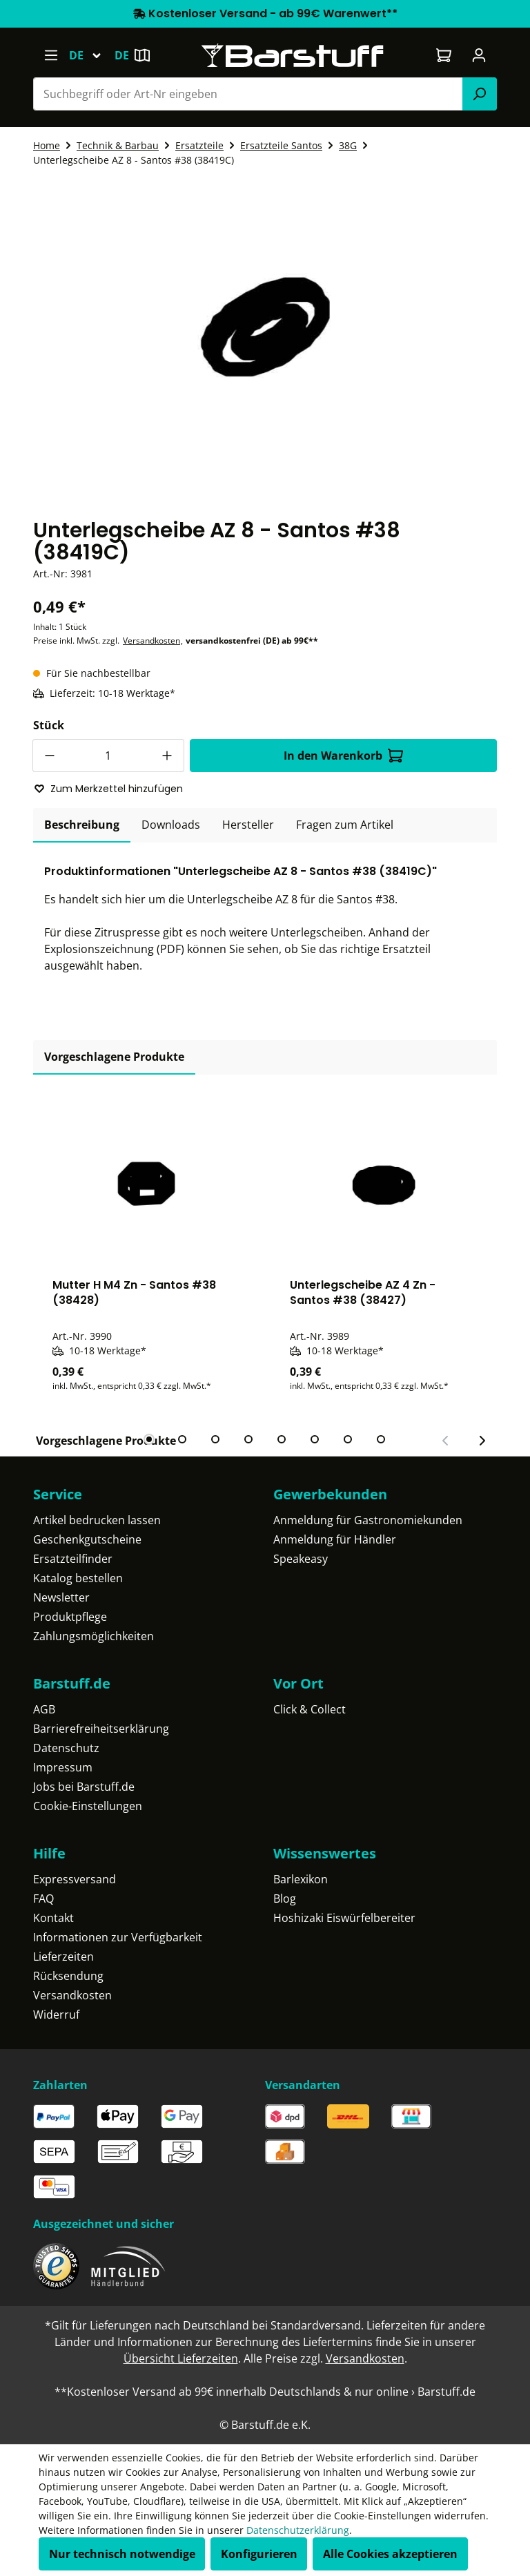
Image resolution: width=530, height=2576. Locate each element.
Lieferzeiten (63, 1956)
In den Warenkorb (343, 755)
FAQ (43, 1898)
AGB (44, 1709)
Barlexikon (300, 1879)
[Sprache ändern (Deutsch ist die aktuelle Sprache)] (91, 55)
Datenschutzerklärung (297, 2530)
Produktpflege (70, 1616)
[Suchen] (479, 93)
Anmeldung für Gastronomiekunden (367, 1520)
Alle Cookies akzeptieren (390, 2553)
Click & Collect (309, 1709)
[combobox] (248, 93)
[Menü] (50, 55)
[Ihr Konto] (479, 55)
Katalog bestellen (78, 1578)
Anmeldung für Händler (334, 1539)
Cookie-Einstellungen (87, 1806)
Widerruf (56, 2014)
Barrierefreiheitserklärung (101, 1728)
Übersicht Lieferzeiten (181, 2358)
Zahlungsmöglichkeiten (93, 1636)
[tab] (81, 825)
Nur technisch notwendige (122, 2553)
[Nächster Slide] (482, 1440)
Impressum (62, 1767)
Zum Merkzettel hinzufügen (108, 789)
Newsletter (61, 1597)
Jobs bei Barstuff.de (84, 1786)
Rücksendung (68, 1975)
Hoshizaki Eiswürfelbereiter (344, 1917)
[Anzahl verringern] (49, 755)
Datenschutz (66, 1748)
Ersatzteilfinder (72, 1558)
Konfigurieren (259, 2553)
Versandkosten (151, 640)
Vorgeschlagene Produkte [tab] (114, 1056)
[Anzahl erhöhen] (167, 755)
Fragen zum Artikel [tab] (344, 824)
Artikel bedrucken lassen (97, 1520)
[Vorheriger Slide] (446, 1440)
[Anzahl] (108, 755)
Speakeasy (300, 1558)
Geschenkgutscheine (87, 1539)
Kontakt (53, 1917)
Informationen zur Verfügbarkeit (117, 1937)
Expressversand (74, 1879)
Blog (284, 1898)
